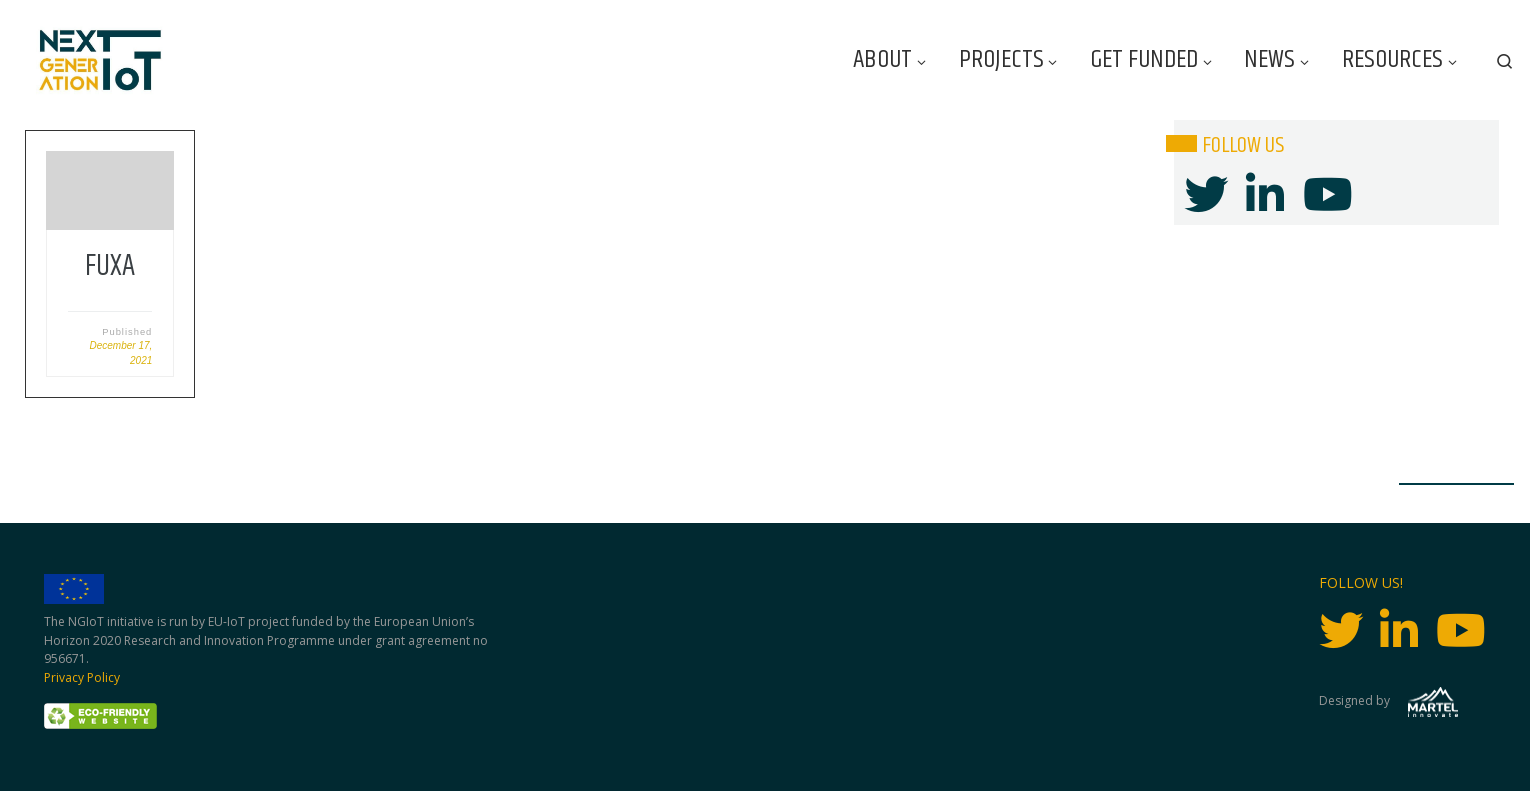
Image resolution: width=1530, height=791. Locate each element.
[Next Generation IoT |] (100, 60)
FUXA (110, 266)
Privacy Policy (82, 677)
